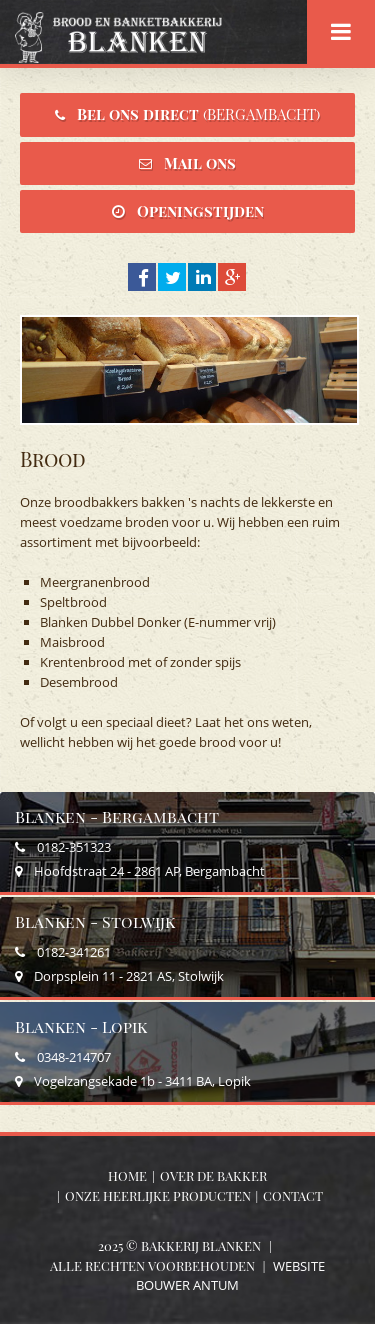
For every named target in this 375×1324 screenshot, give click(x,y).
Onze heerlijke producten (158, 1195)
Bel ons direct (198, 114)
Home (127, 1175)
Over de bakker (213, 1175)
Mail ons (200, 163)
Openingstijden (200, 211)
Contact (293, 1195)
